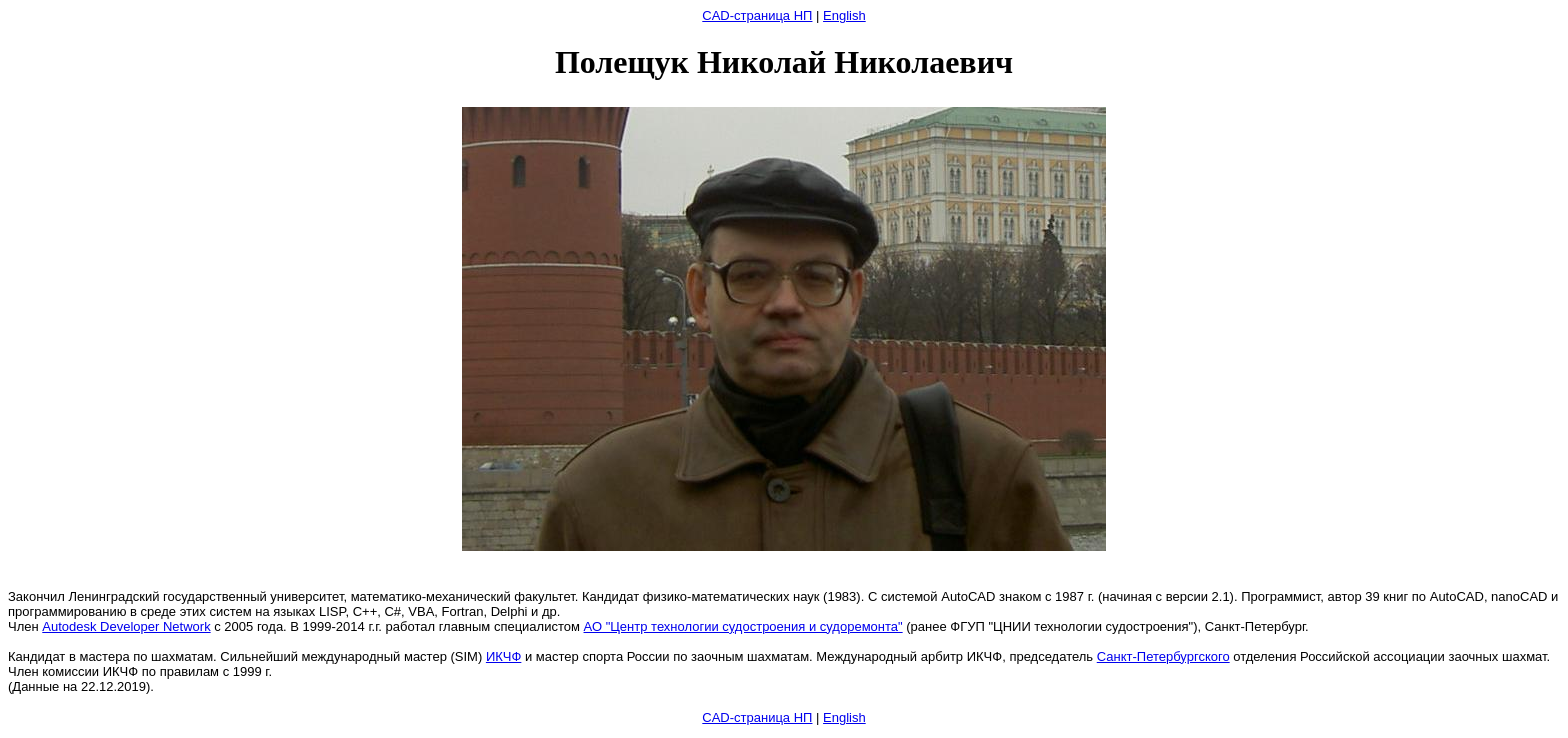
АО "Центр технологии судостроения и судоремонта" (743, 626)
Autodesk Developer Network (126, 626)
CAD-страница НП (757, 15)
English (844, 15)
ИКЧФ (503, 656)
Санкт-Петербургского (1163, 656)
